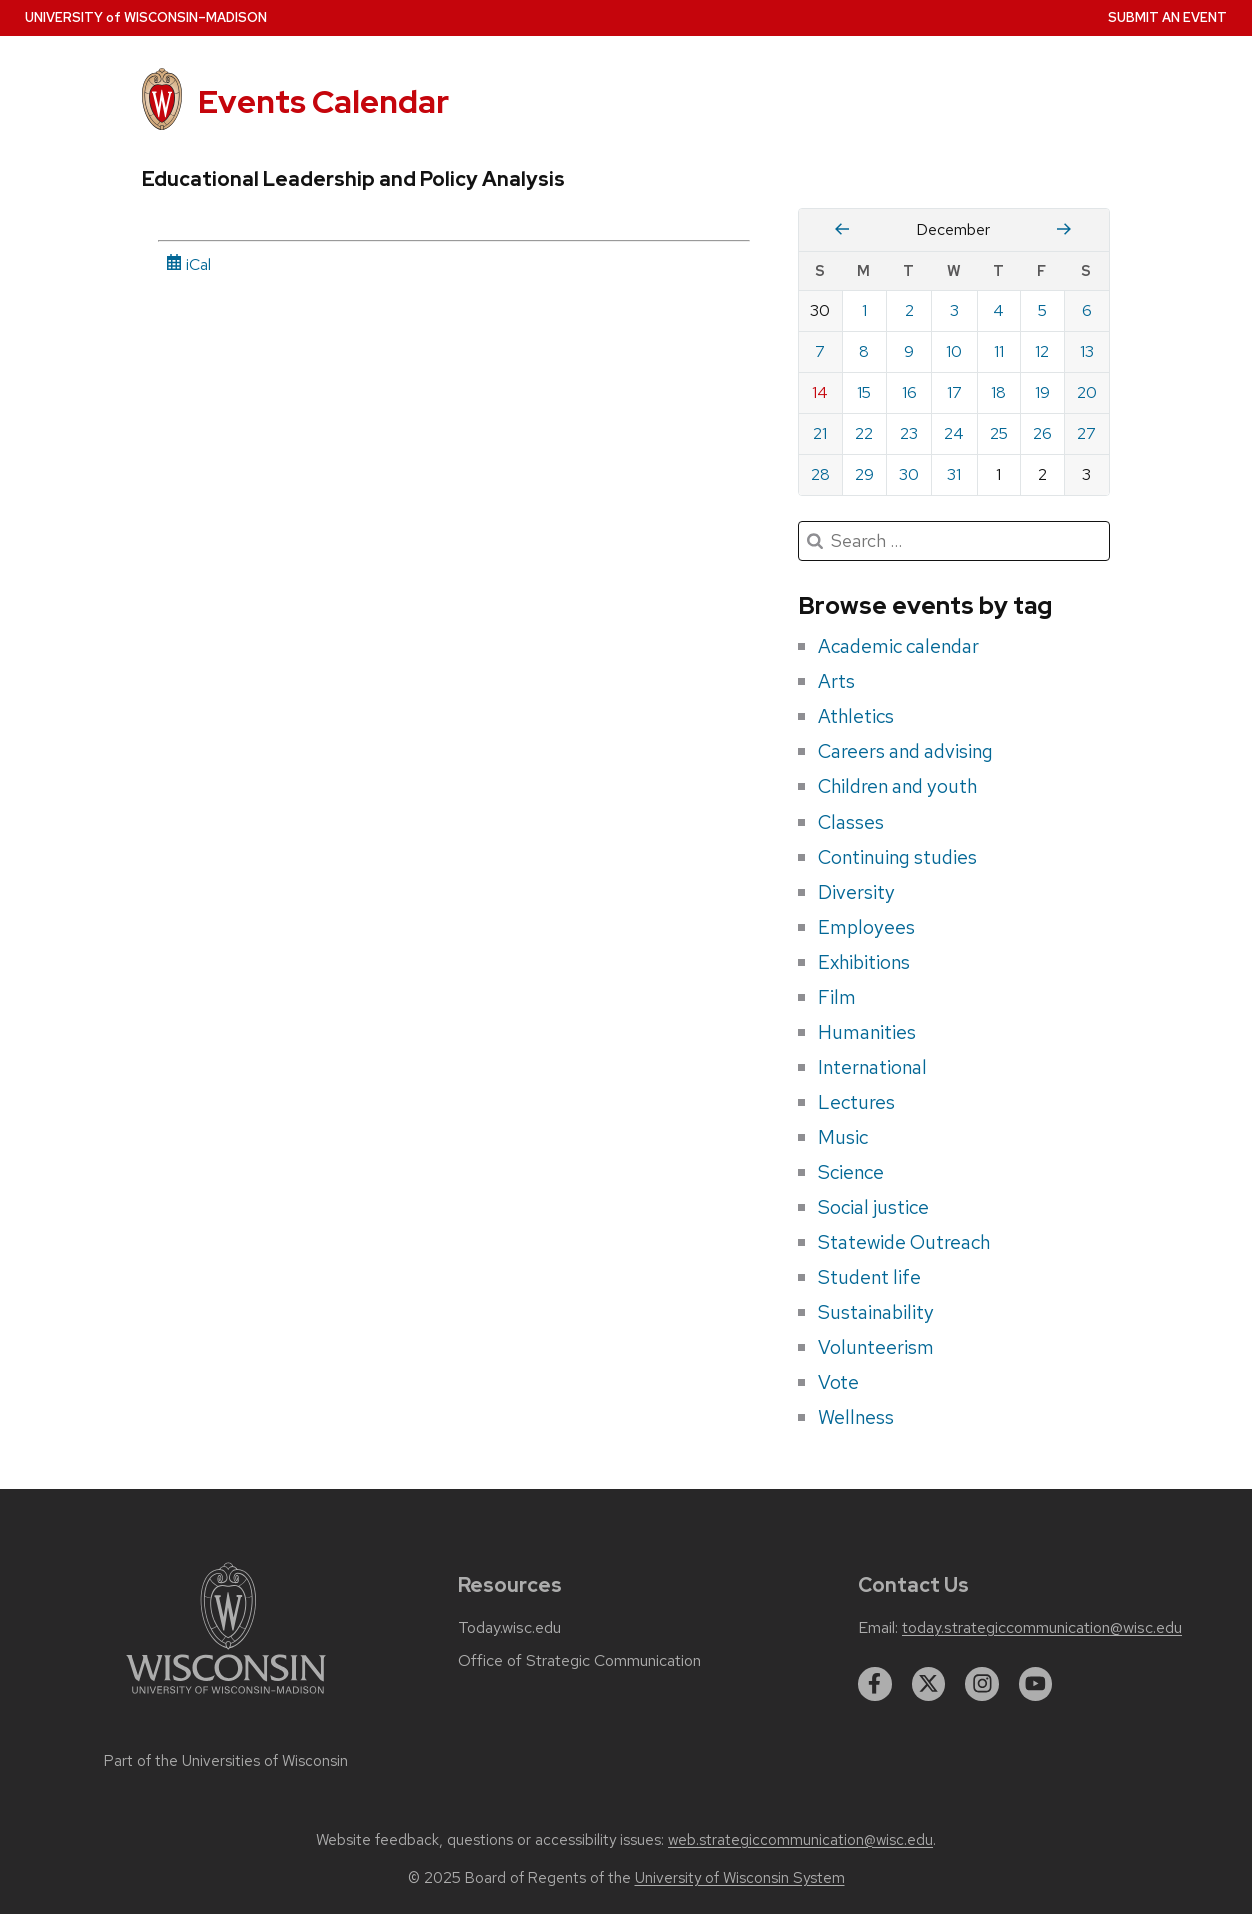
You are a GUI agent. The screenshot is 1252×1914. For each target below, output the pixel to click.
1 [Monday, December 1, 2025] (864, 310)
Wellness (856, 1417)
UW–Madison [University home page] (146, 17)
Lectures (856, 1102)
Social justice (873, 1207)
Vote (838, 1382)
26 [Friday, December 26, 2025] (1042, 433)
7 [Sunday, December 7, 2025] (820, 351)
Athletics (856, 716)
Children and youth (897, 786)
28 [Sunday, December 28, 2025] (820, 474)
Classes (851, 822)
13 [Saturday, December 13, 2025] (1087, 351)
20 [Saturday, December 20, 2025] (1087, 392)
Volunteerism (876, 1347)
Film (837, 997)
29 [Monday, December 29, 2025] (864, 474)
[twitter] (929, 1684)
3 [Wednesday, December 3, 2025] (954, 310)
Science (851, 1172)
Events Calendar (323, 101)
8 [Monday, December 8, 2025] (864, 351)
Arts (836, 681)
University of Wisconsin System (740, 1878)
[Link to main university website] (226, 1697)
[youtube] (1036, 1684)
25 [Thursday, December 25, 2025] (999, 433)
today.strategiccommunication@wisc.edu (1042, 1628)
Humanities (867, 1032)
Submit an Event (1167, 17)
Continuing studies (897, 857)
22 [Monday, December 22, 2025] (864, 433)
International (872, 1067)
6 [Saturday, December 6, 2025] (1087, 310)
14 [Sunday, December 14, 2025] (820, 392)
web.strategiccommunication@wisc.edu (800, 1840)
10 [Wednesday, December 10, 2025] (954, 351)
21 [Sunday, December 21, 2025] (820, 433)
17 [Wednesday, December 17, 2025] (954, 392)
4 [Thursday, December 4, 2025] (998, 310)
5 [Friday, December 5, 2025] (1042, 310)
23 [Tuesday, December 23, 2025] (909, 433)
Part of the (226, 1761)
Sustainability (876, 1312)
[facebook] (875, 1684)
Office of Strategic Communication (579, 1661)
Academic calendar (898, 646)
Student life (869, 1277)
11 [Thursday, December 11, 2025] (999, 351)
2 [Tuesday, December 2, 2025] (909, 310)
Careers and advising (905, 751)
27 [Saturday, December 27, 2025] (1086, 433)
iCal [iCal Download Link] (188, 264)
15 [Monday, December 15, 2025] (864, 392)
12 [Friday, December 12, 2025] (1042, 351)
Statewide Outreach (904, 1242)
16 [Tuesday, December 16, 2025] (909, 392)
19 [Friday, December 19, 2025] (1042, 392)
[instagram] (982, 1684)
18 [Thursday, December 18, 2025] (998, 392)
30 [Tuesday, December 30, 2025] (909, 474)
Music (843, 1137)
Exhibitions (864, 962)
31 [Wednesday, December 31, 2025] (954, 474)
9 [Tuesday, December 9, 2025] (909, 351)
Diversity (856, 892)
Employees (866, 927)
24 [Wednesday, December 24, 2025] (954, 433)
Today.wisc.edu (509, 1628)
